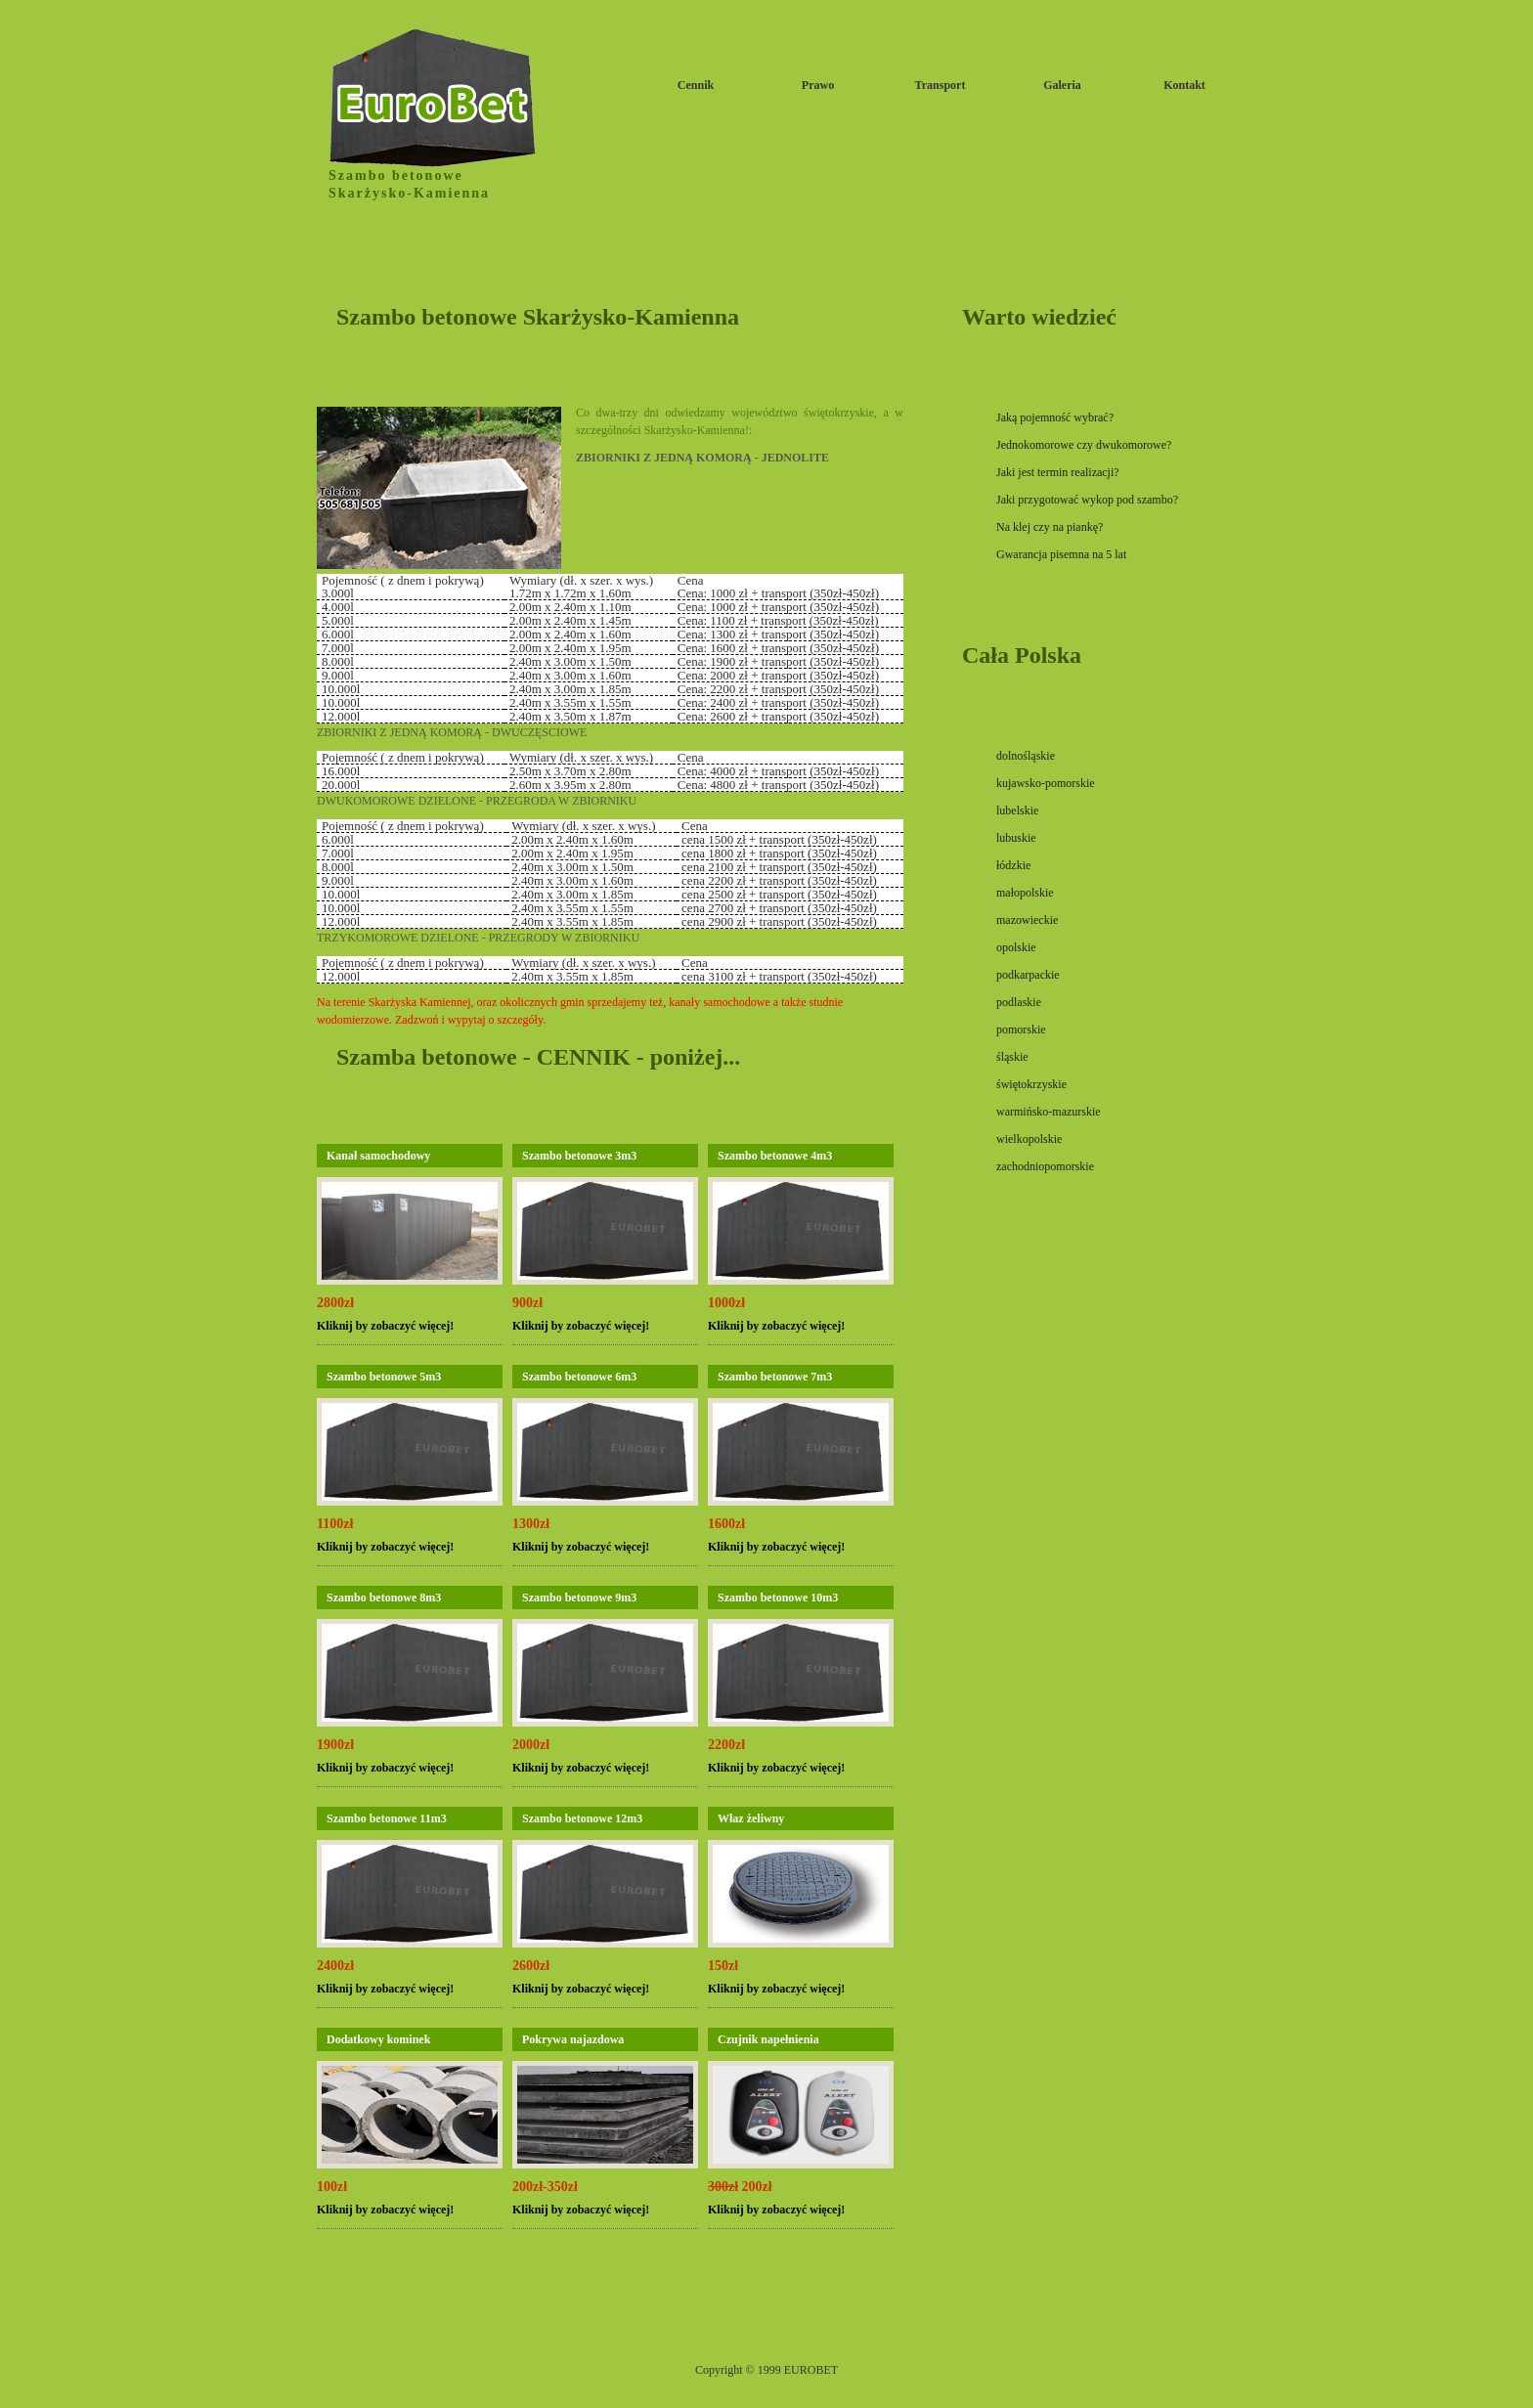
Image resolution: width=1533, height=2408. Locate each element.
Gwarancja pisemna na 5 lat (1061, 554)
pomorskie (1021, 1029)
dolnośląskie (1025, 756)
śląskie (1012, 1057)
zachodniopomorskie (1045, 1166)
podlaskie (1018, 1002)
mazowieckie (1027, 920)
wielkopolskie (1029, 1139)
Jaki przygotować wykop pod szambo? (1087, 499)
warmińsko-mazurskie (1048, 1111)
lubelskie (1017, 810)
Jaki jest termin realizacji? (1057, 472)
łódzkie (1013, 865)
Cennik (696, 85)
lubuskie (1016, 838)
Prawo (818, 85)
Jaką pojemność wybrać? (1055, 417)
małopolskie (1025, 892)
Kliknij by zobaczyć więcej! (385, 1326)
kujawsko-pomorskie (1045, 783)
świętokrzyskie (1031, 1084)
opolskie (1016, 947)
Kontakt (1184, 85)
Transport (940, 85)
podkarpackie (1028, 975)
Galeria (1062, 85)
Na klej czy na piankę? (1049, 527)
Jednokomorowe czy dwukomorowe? (1083, 445)
